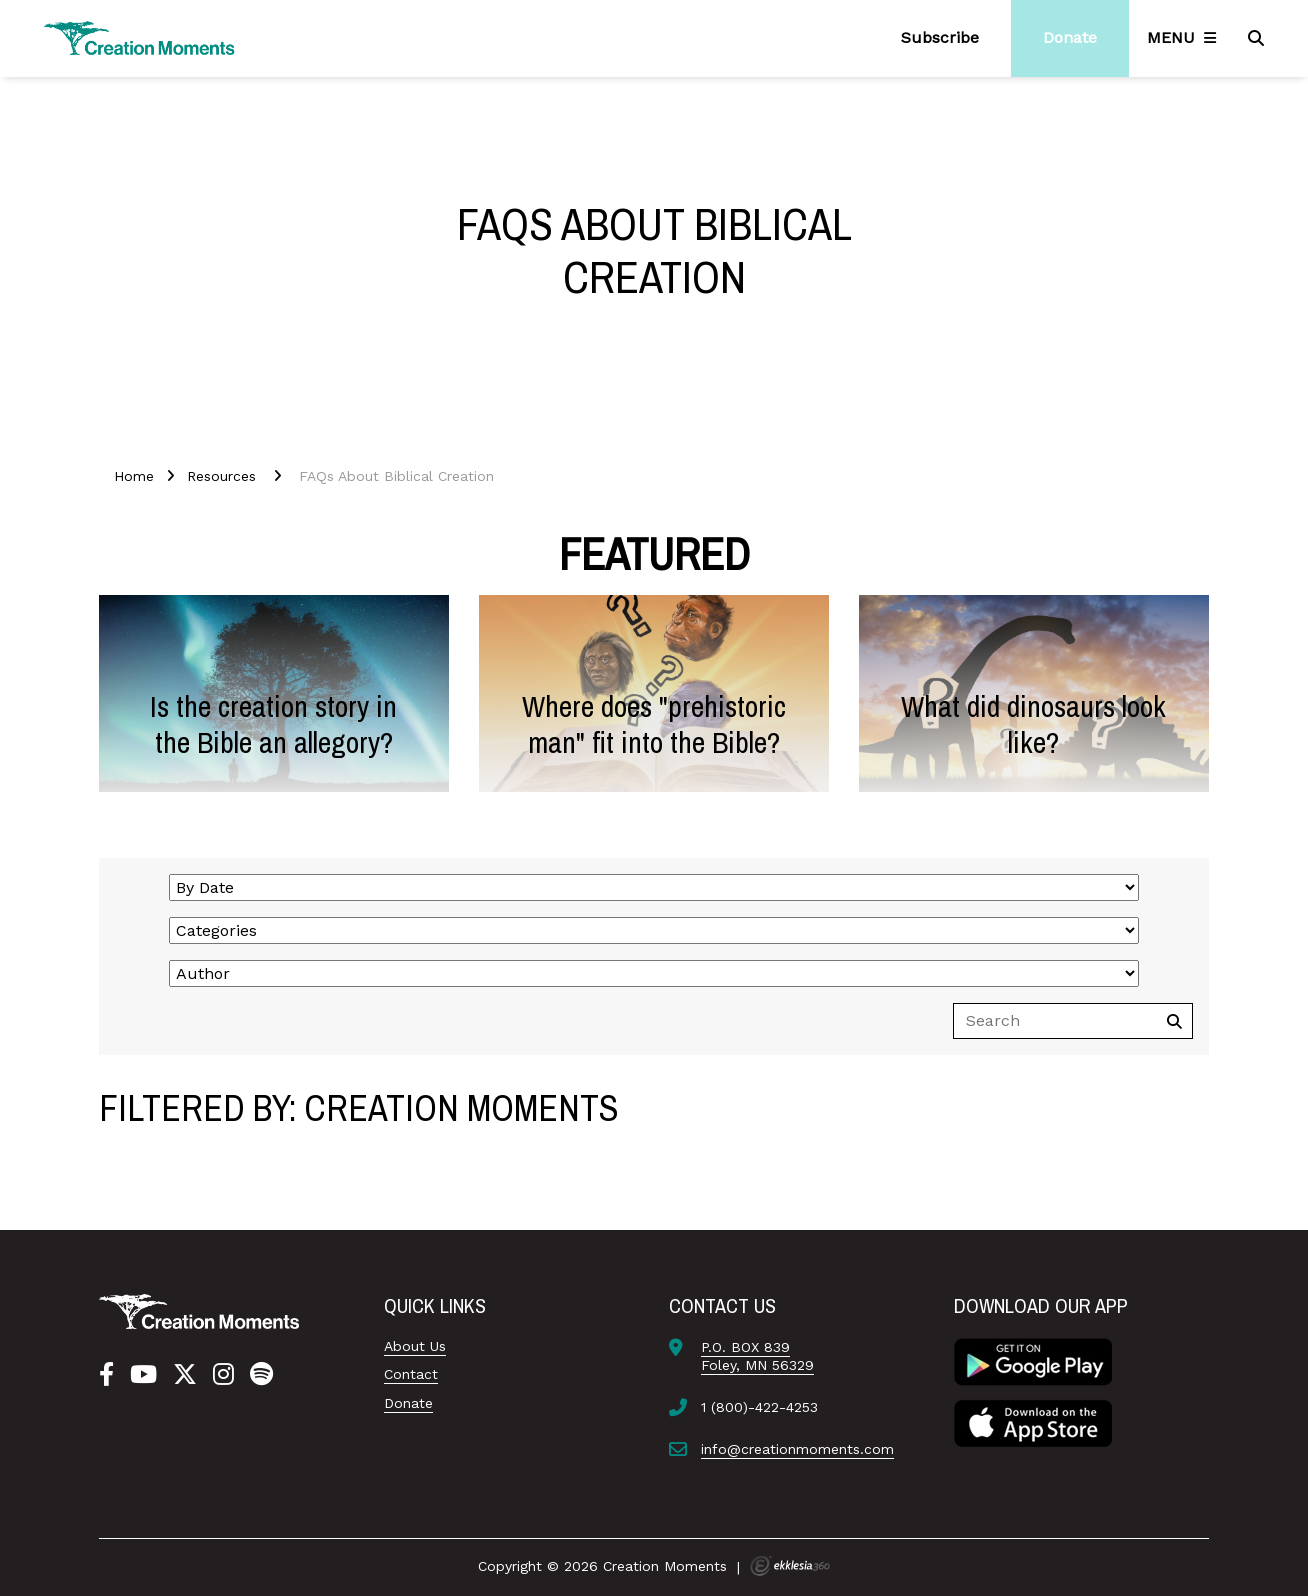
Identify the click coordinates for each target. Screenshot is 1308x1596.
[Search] (1258, 38)
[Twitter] (185, 1375)
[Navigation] (1185, 38)
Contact (411, 1374)
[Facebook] (106, 1375)
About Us (415, 1346)
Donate (408, 1403)
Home (134, 476)
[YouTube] (143, 1375)
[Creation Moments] (140, 38)
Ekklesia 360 (790, 1566)
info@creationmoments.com (797, 1449)
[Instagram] (223, 1375)
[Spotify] (261, 1375)
